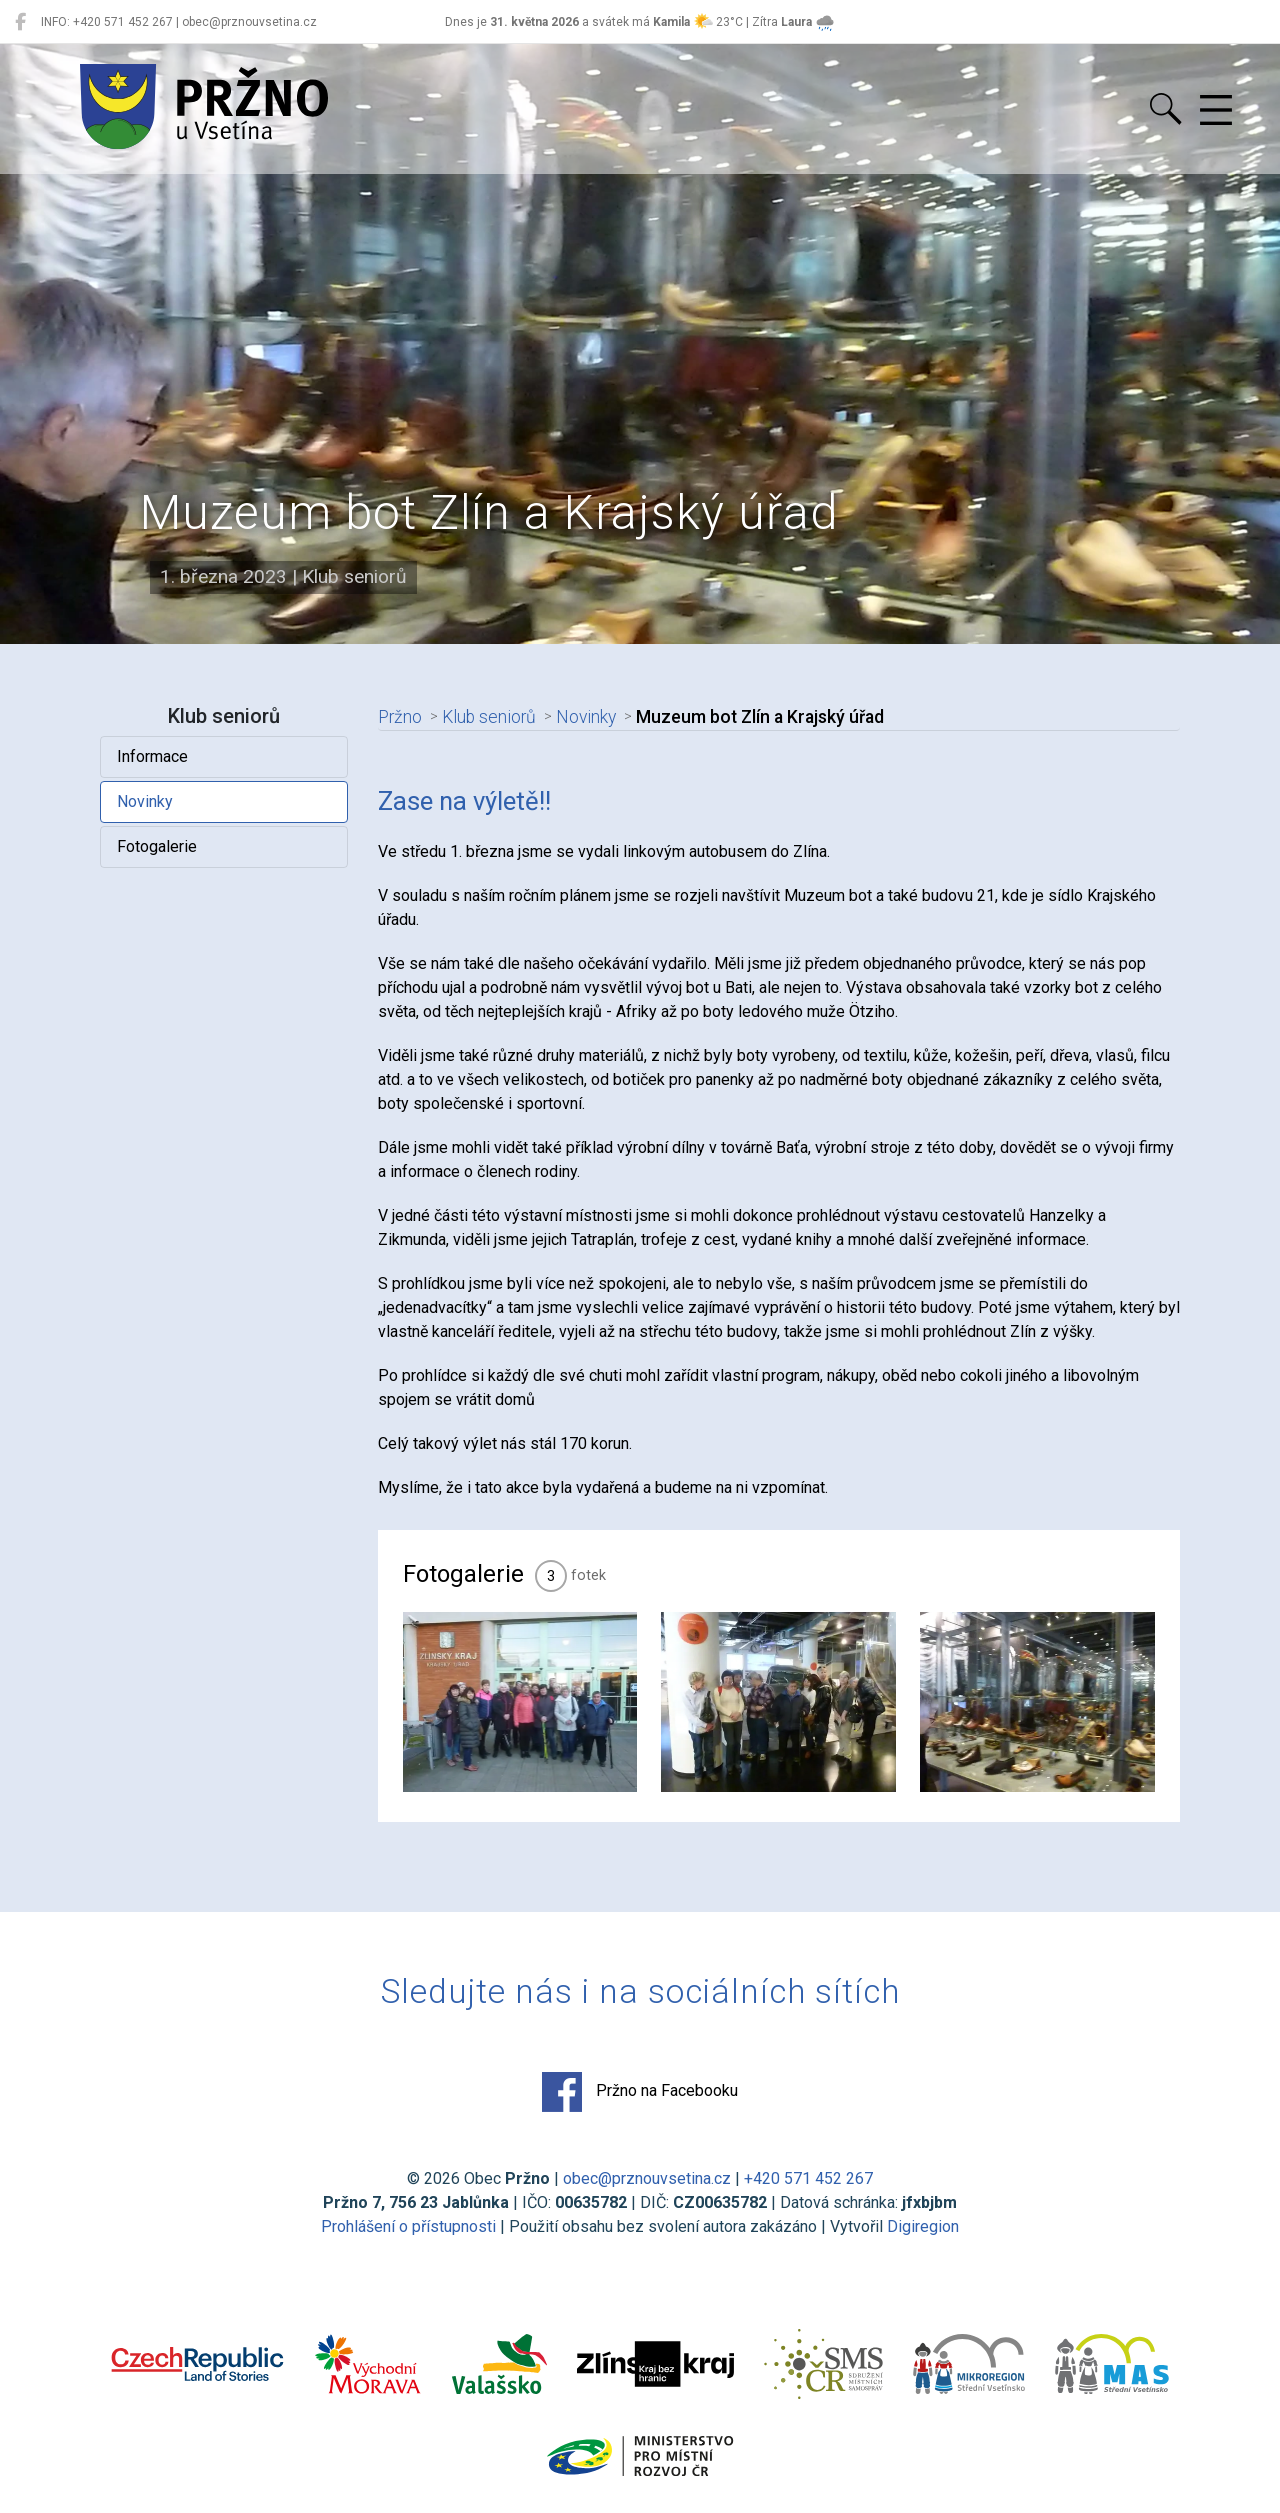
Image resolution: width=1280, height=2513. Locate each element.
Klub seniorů (489, 717)
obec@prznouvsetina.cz (647, 2178)
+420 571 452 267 (808, 2178)
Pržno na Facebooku (640, 2092)
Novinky (145, 801)
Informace (152, 756)
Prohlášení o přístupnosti (408, 2226)
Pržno (400, 717)
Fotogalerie (157, 846)
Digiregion (923, 2226)
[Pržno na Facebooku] (20, 22)
